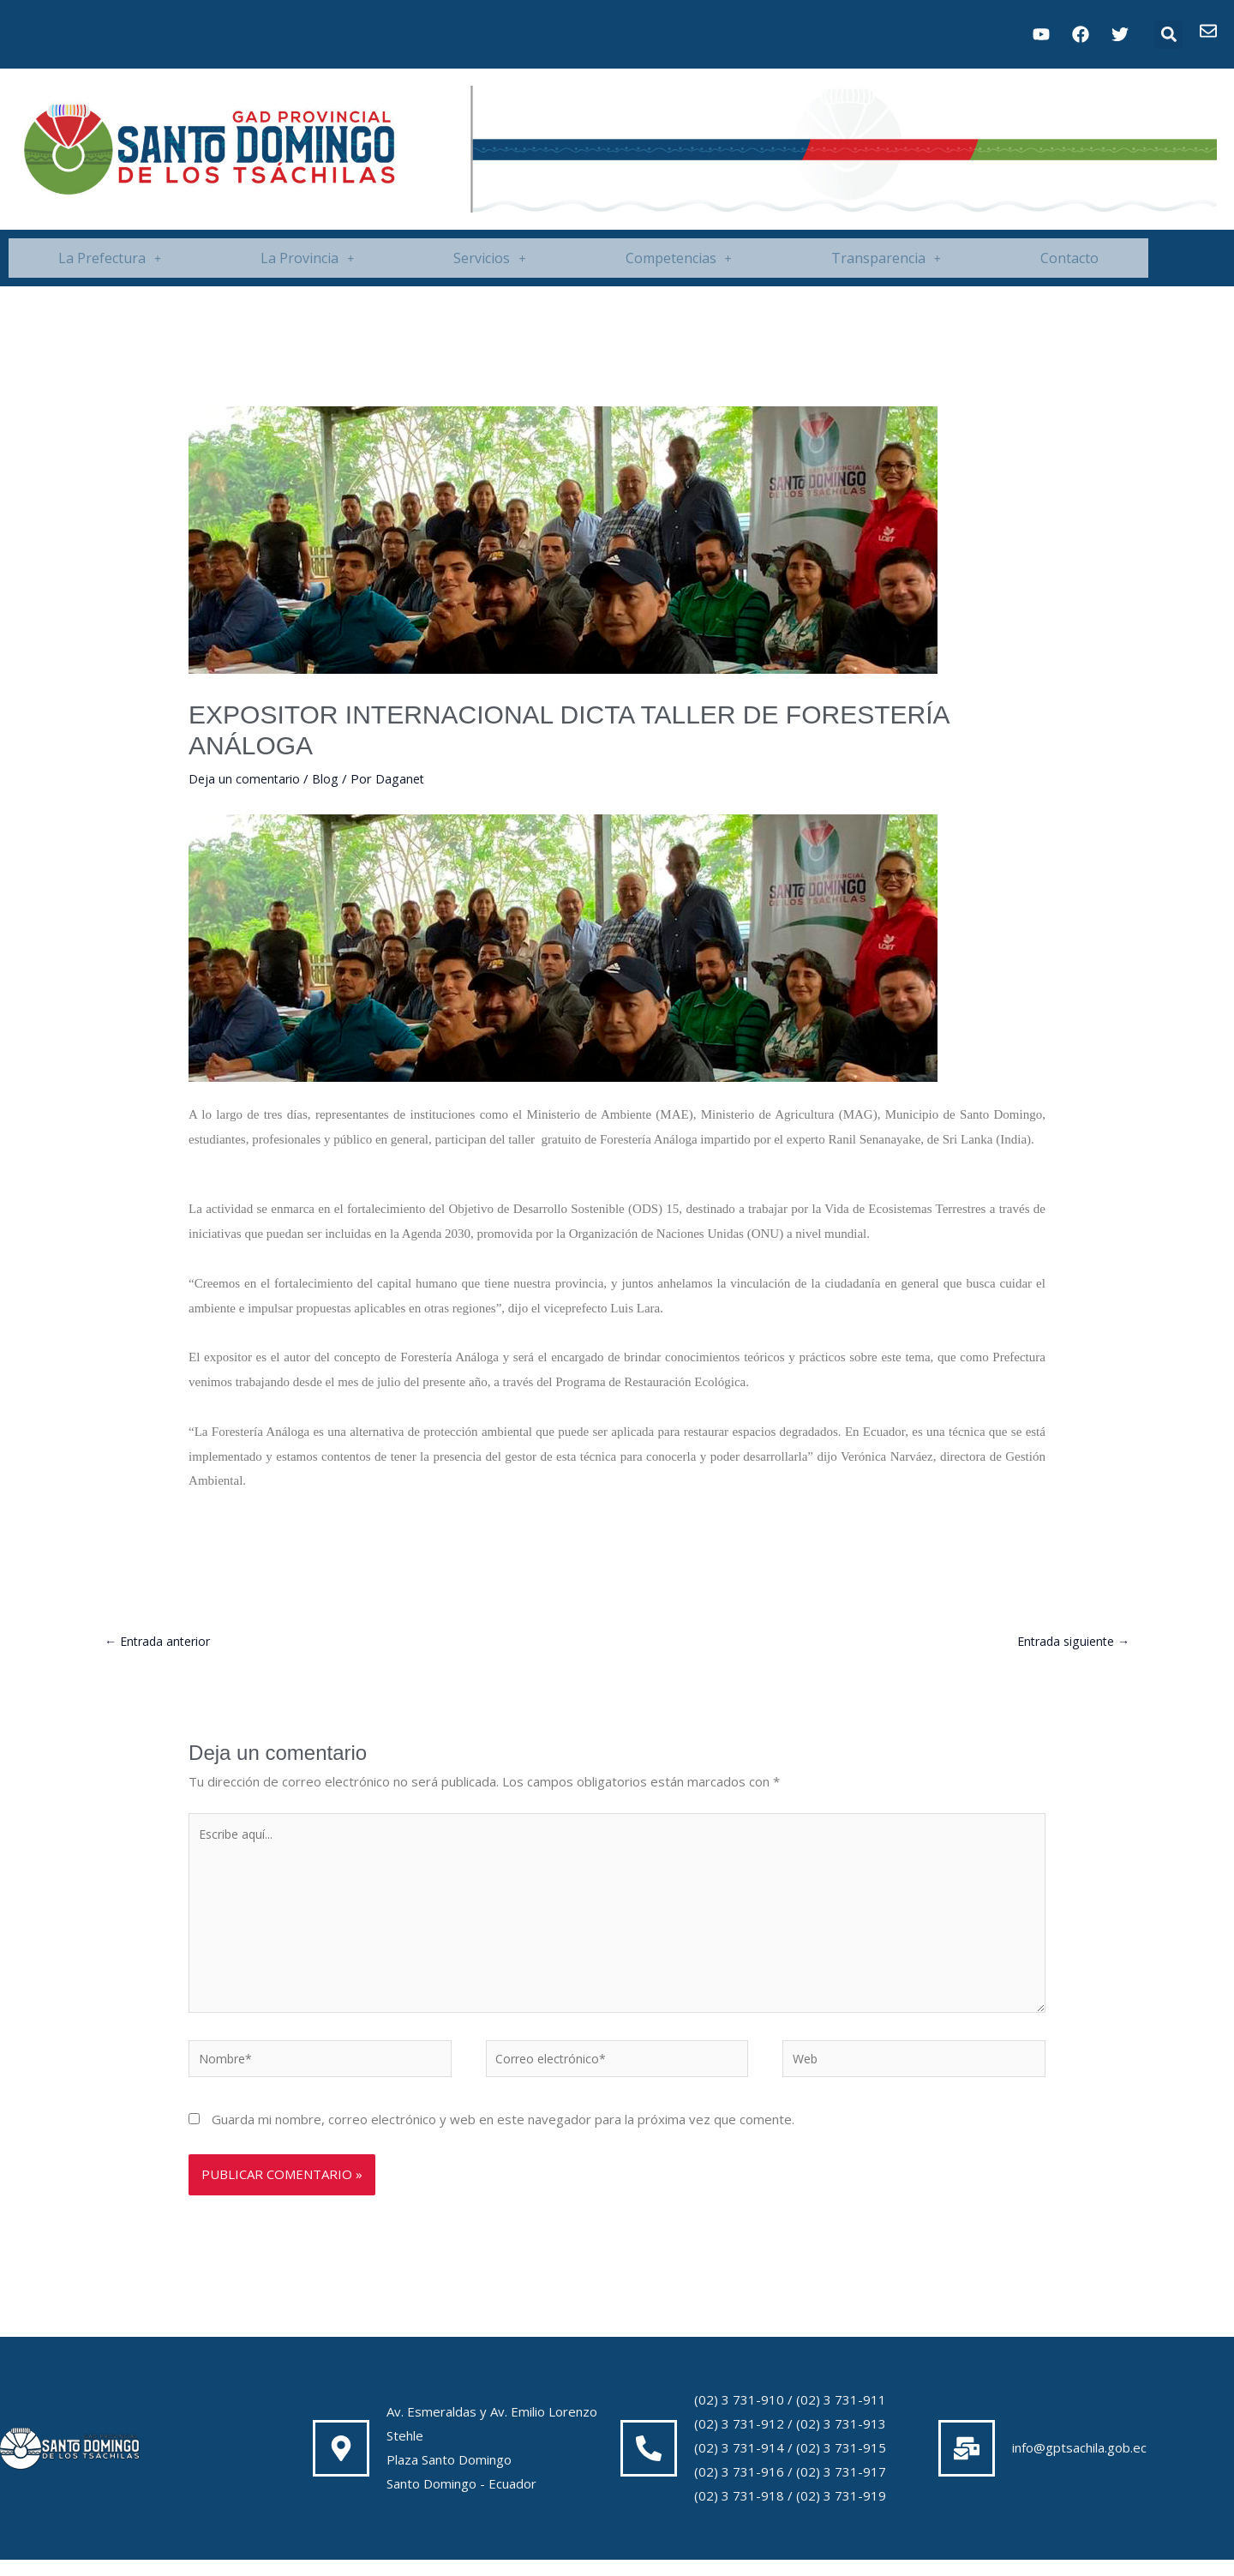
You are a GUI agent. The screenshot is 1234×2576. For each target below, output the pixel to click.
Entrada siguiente (1069, 1641)
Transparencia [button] (886, 258)
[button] (1168, 35)
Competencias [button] (679, 258)
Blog (328, 778)
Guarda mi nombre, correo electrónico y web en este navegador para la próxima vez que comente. (503, 2135)
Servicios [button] (489, 258)
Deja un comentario (246, 778)
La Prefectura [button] (109, 258)
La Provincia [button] (307, 258)
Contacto (1069, 258)
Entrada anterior (161, 1641)
